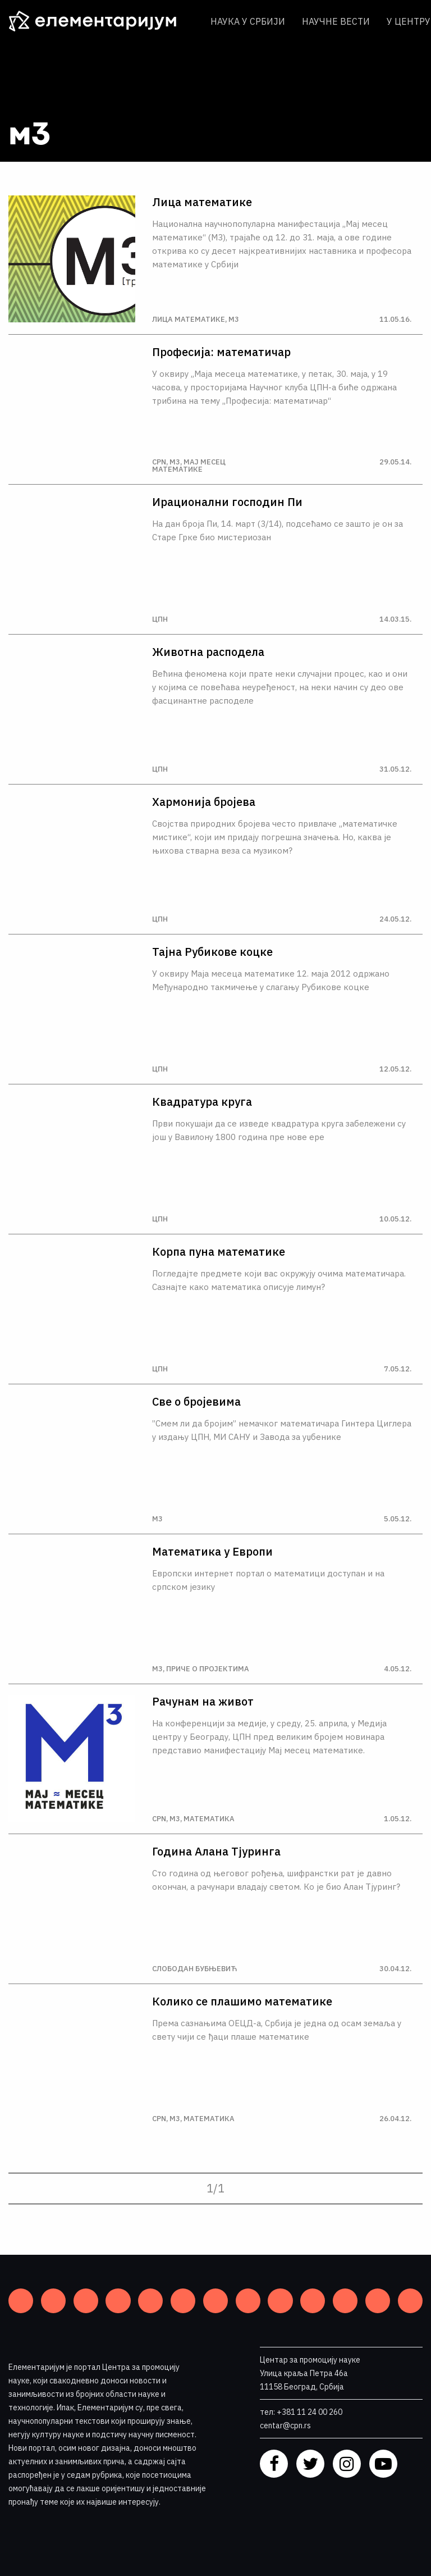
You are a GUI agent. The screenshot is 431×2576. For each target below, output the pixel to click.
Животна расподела (208, 652)
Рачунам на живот (203, 1701)
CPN (159, 462)
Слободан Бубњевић (194, 1968)
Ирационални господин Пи (227, 502)
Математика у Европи (212, 1551)
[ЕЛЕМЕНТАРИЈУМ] (101, 21)
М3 (233, 319)
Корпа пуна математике (218, 1252)
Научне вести (336, 21)
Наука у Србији (247, 21)
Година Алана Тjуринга (216, 1851)
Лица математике (202, 202)
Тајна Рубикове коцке (212, 952)
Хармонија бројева (203, 802)
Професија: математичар (221, 352)
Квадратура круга (202, 1102)
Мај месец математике (189, 465)
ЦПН (160, 619)
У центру (408, 21)
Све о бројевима (196, 1401)
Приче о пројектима (207, 1669)
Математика (209, 1818)
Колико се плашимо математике (242, 2001)
